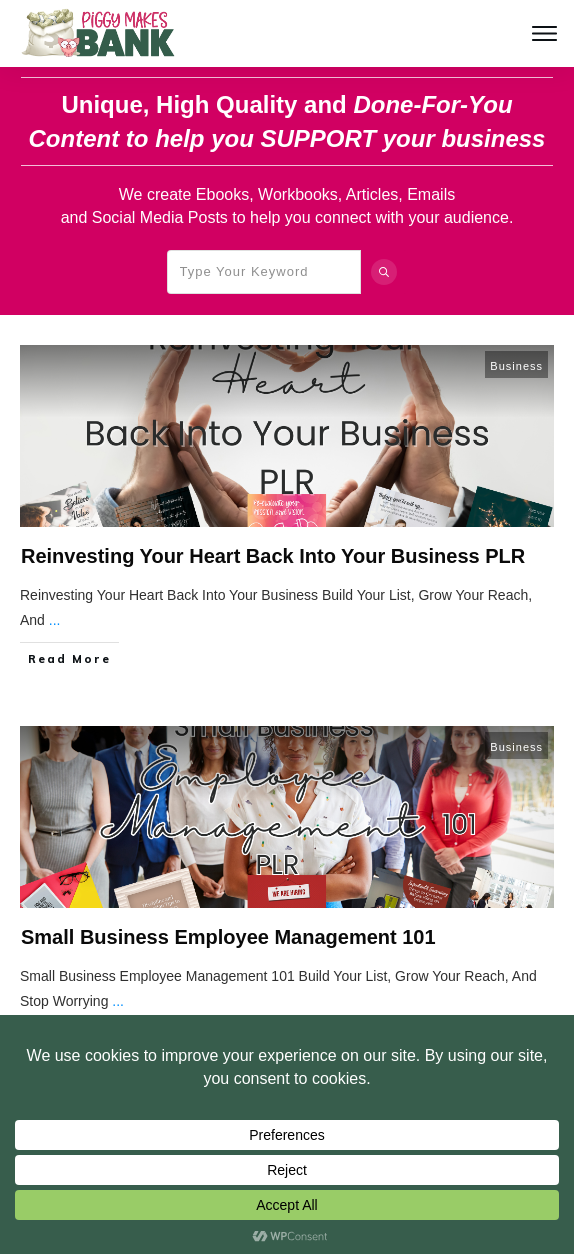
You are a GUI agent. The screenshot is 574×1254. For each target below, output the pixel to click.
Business (516, 366)
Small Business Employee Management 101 (228, 937)
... (55, 620)
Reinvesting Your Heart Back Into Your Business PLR (273, 556)
